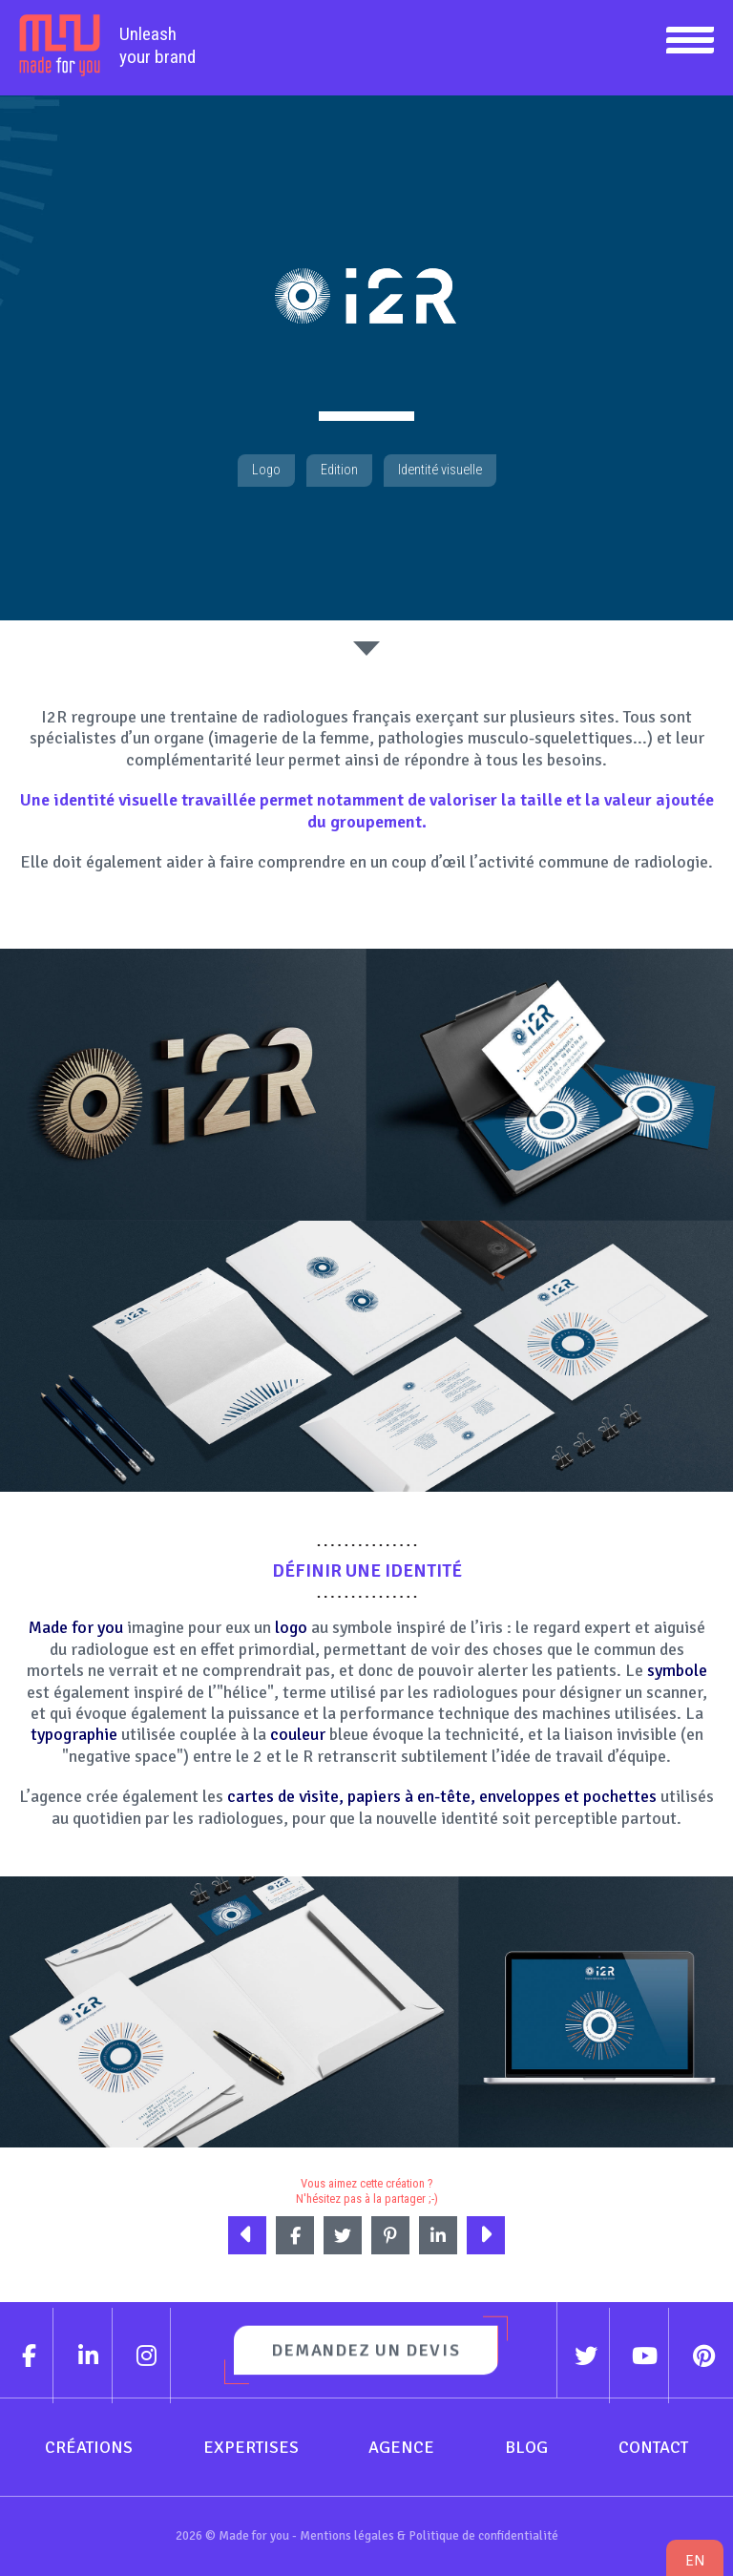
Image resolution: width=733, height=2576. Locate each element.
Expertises (251, 2447)
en (694, 2560)
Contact (653, 2447)
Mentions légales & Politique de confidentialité (429, 2535)
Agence (401, 2447)
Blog (526, 2447)
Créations (89, 2447)
